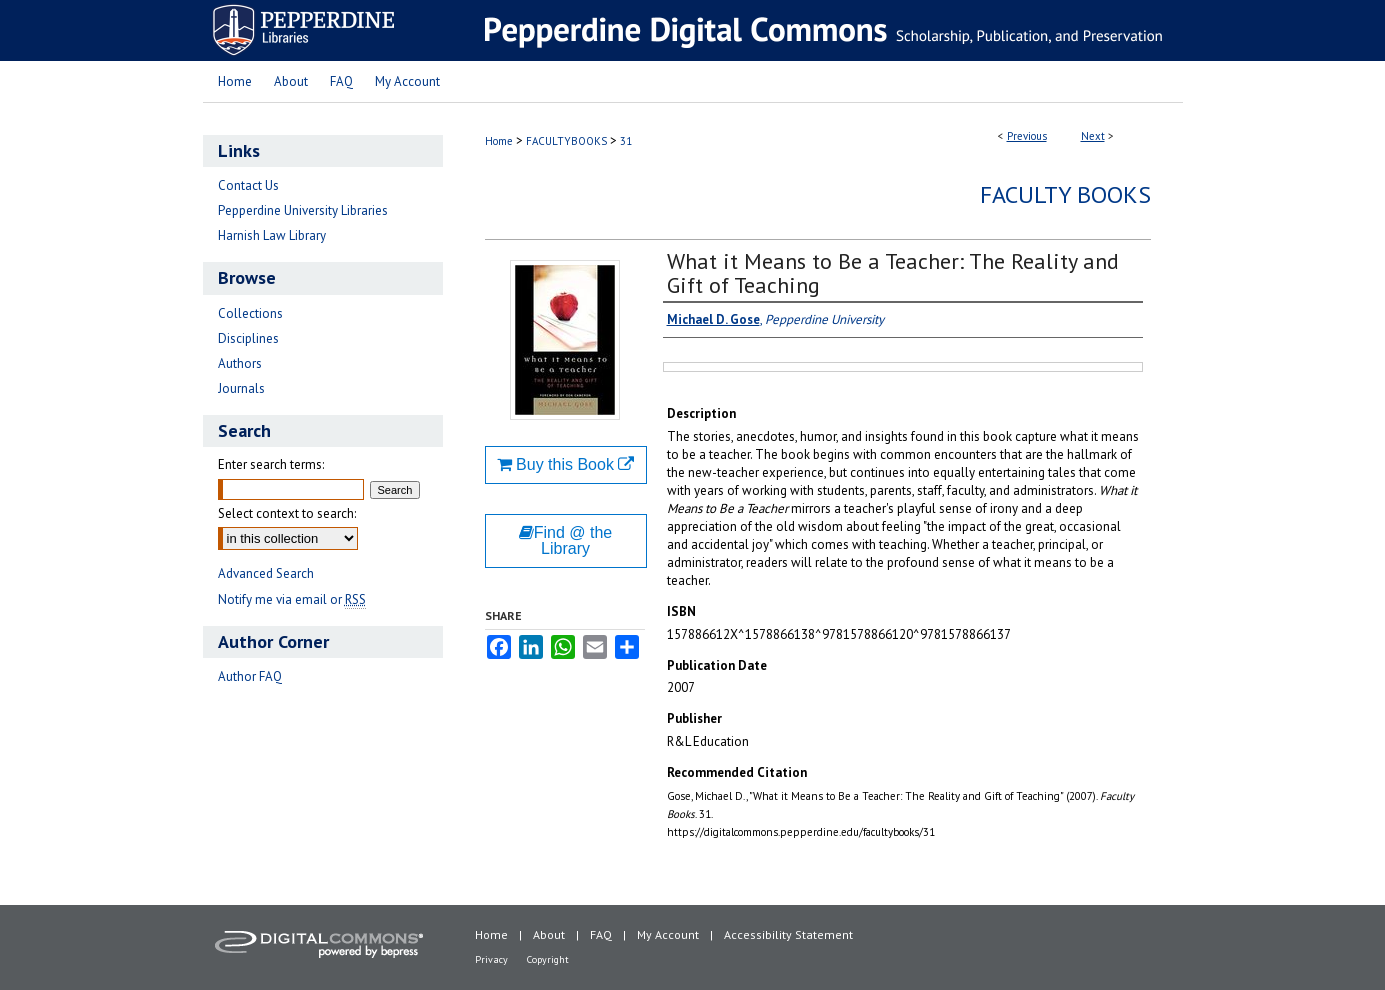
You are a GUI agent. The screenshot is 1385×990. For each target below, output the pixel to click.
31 (626, 141)
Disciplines (248, 338)
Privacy (491, 959)
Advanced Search (266, 573)
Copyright (548, 959)
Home (499, 141)
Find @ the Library (566, 540)
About (549, 934)
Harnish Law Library (272, 235)
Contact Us (248, 185)
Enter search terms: (271, 464)
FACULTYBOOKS (566, 141)
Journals (241, 388)
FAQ (601, 934)
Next (1093, 136)
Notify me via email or (292, 599)
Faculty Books (1065, 194)
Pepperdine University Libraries (303, 210)
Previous (1027, 136)
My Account (668, 934)
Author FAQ (250, 676)
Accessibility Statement (788, 934)
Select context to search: (287, 513)
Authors (240, 363)
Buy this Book (566, 464)
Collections (250, 313)
